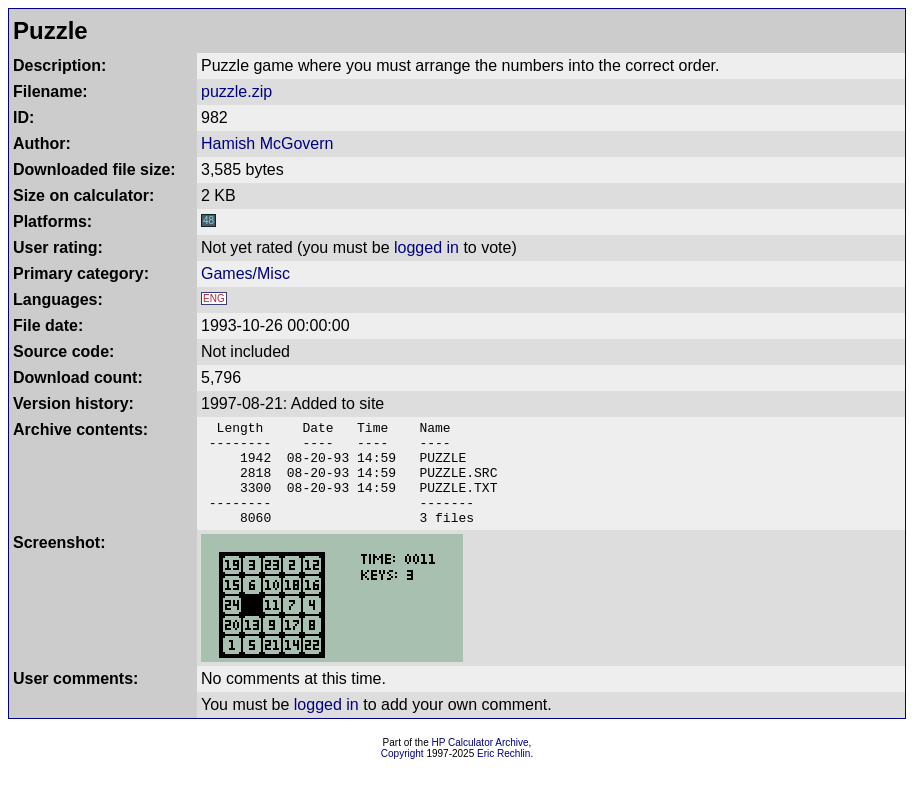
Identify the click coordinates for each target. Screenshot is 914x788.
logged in (426, 247)
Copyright (402, 774)
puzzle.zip (236, 91)
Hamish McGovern (267, 143)
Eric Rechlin (503, 774)
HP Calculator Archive (480, 763)
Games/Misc (245, 273)
